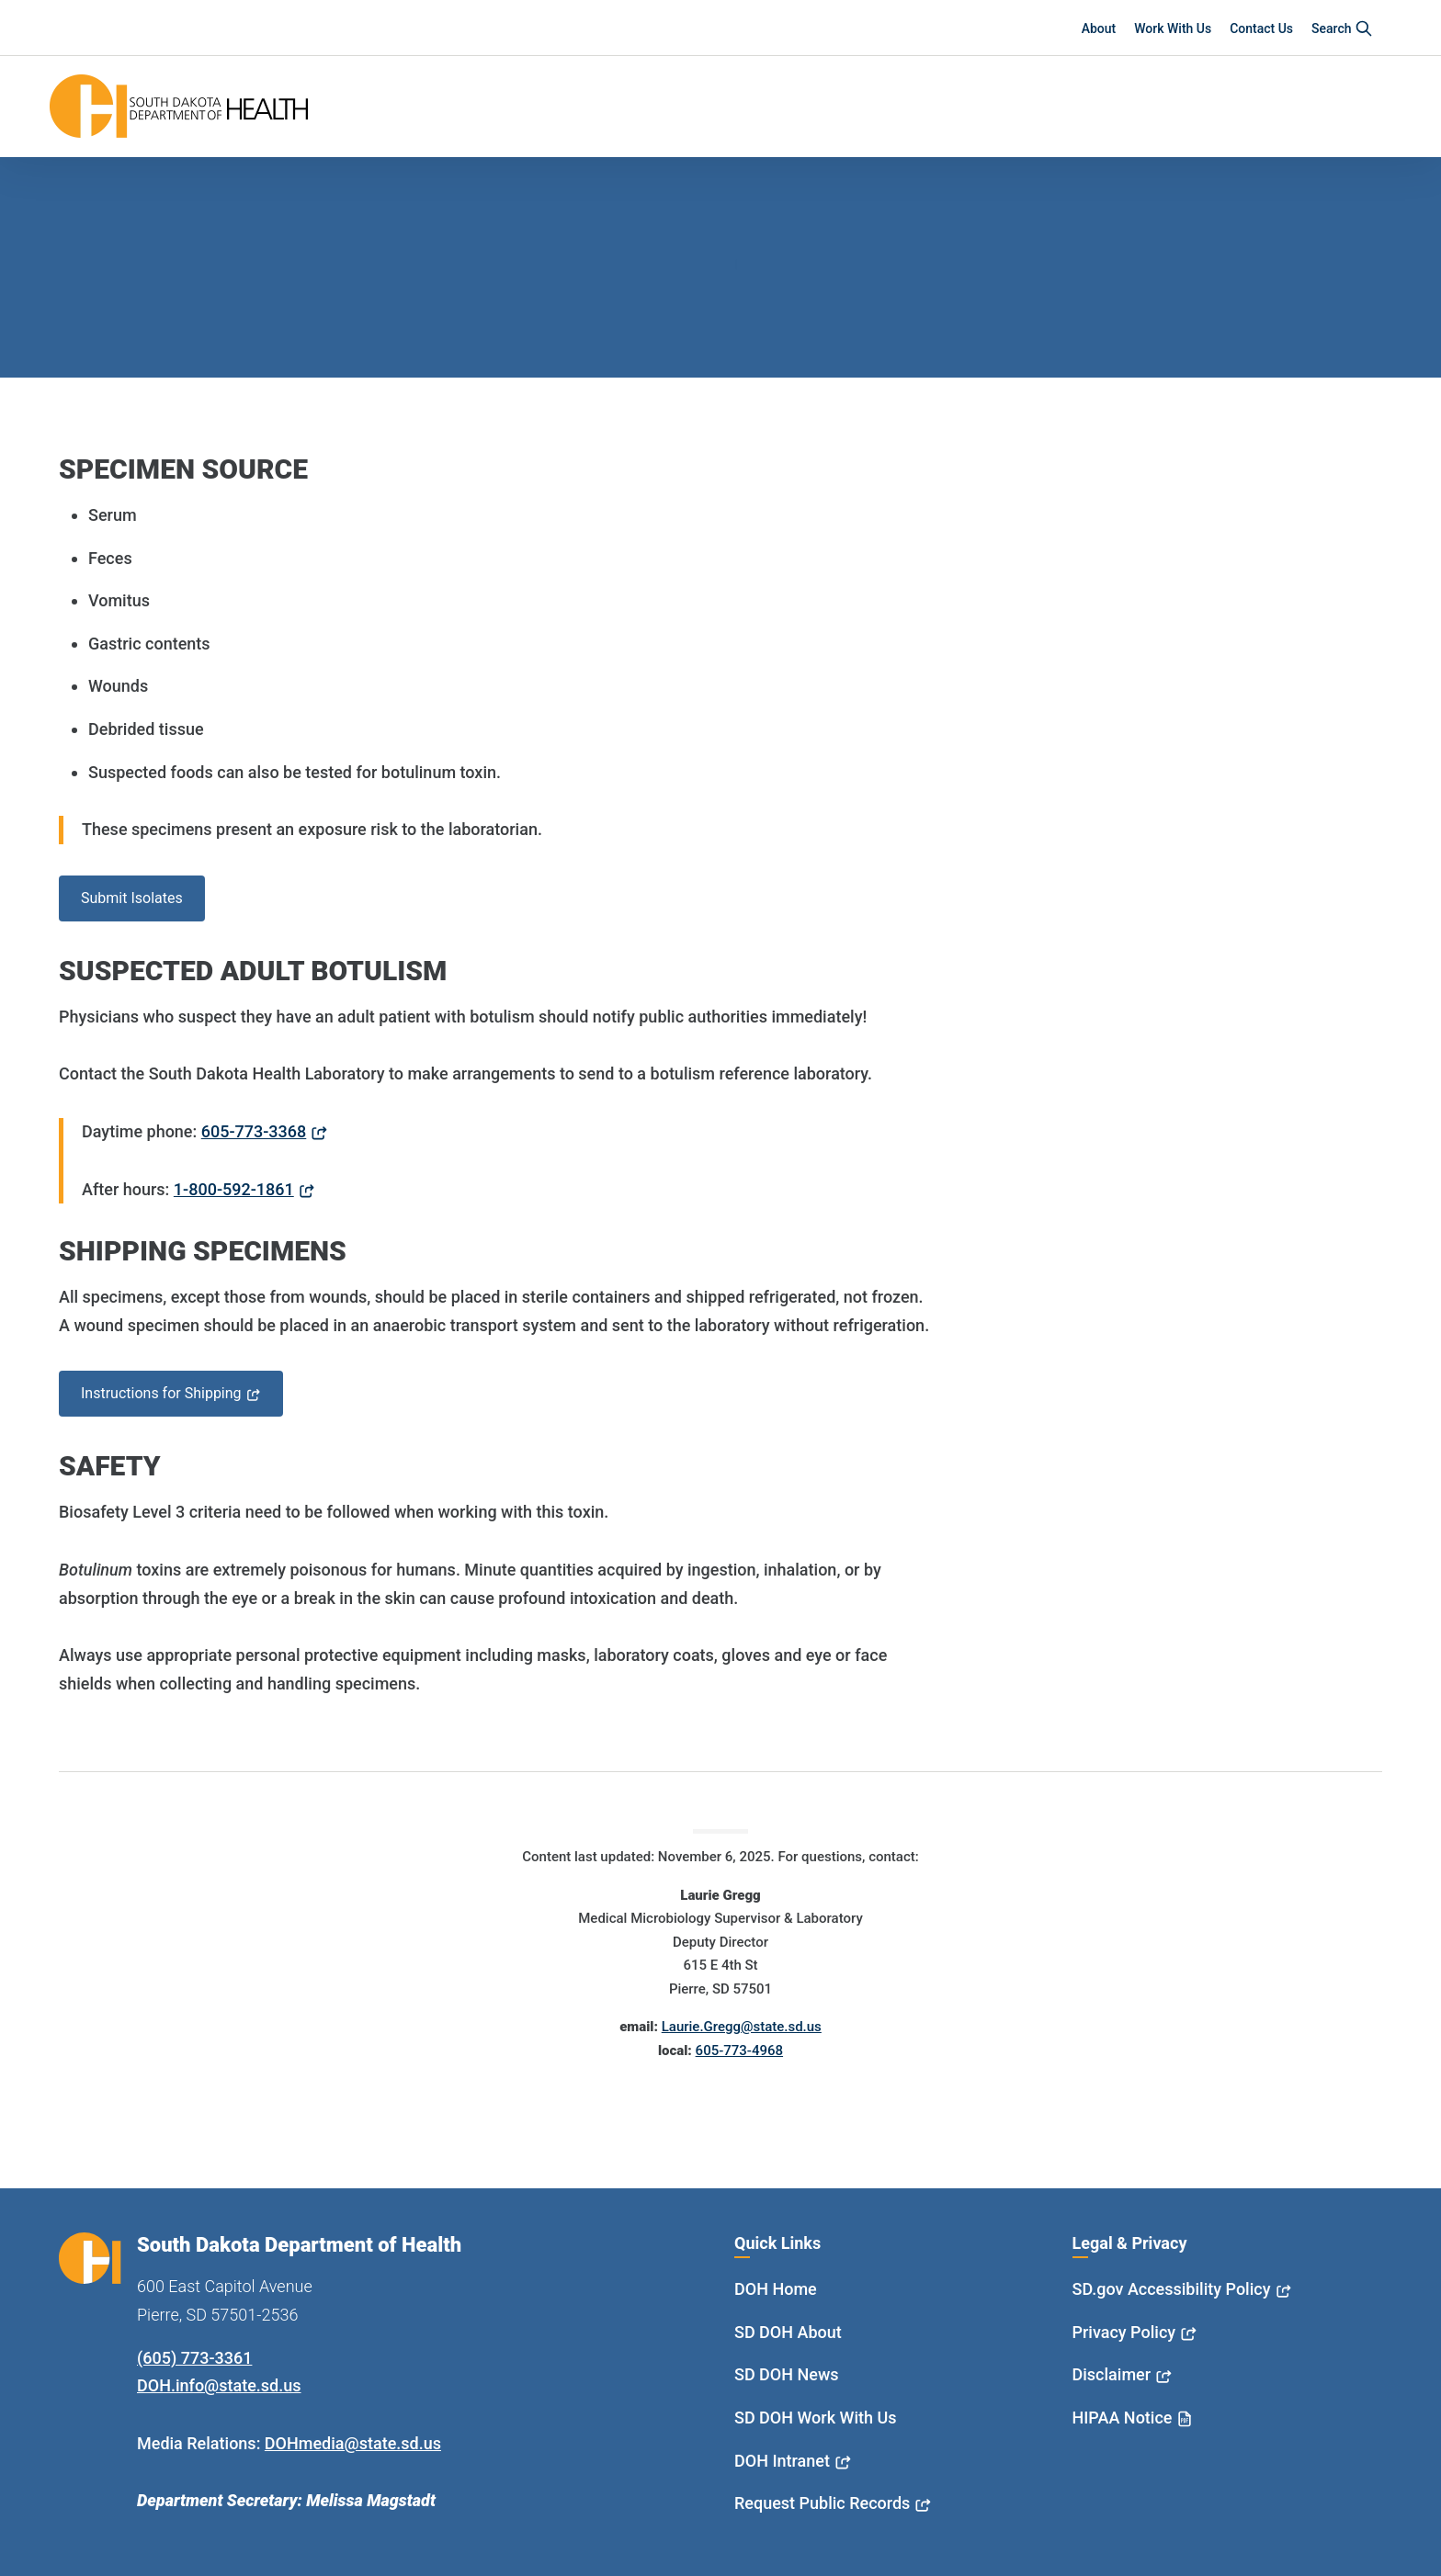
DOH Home (775, 2289)
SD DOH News (786, 2374)
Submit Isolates (132, 898)
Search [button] (1342, 28)
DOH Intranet (782, 2460)
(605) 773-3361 (194, 2357)
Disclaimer (1112, 2374)
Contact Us (1261, 28)
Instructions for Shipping (161, 1393)
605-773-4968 (739, 2050)
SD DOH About (788, 2332)
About (1099, 28)
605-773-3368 (254, 1131)
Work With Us (1172, 28)
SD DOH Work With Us (815, 2417)
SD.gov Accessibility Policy (1171, 2289)
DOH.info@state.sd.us (219, 2385)
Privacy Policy (1124, 2332)
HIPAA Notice (1122, 2417)
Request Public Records (822, 2503)
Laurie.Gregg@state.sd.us (742, 2026)
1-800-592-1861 (234, 1189)
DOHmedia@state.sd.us (353, 2443)
